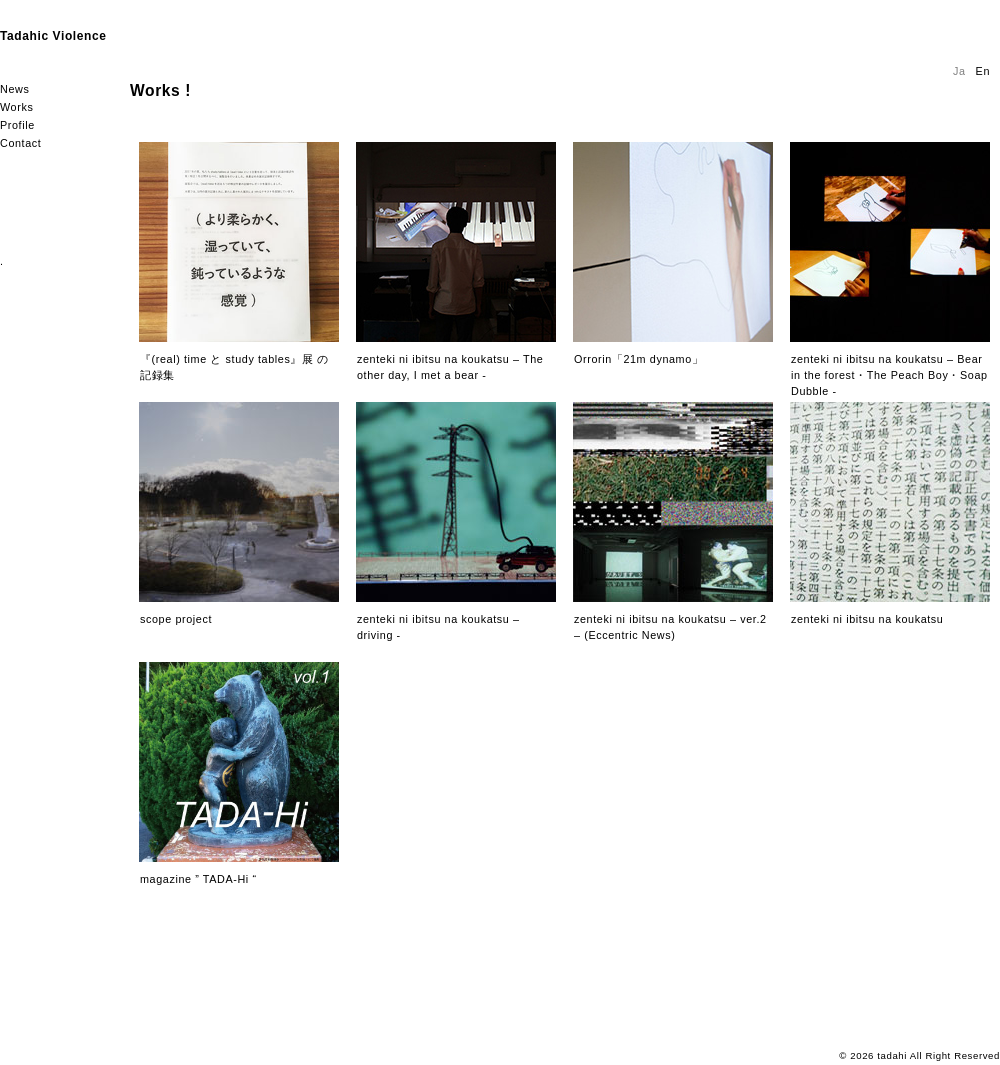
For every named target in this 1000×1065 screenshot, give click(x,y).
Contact (20, 143)
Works (16, 107)
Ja (959, 71)
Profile (17, 125)
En (983, 71)
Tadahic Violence (53, 36)
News (14, 89)
